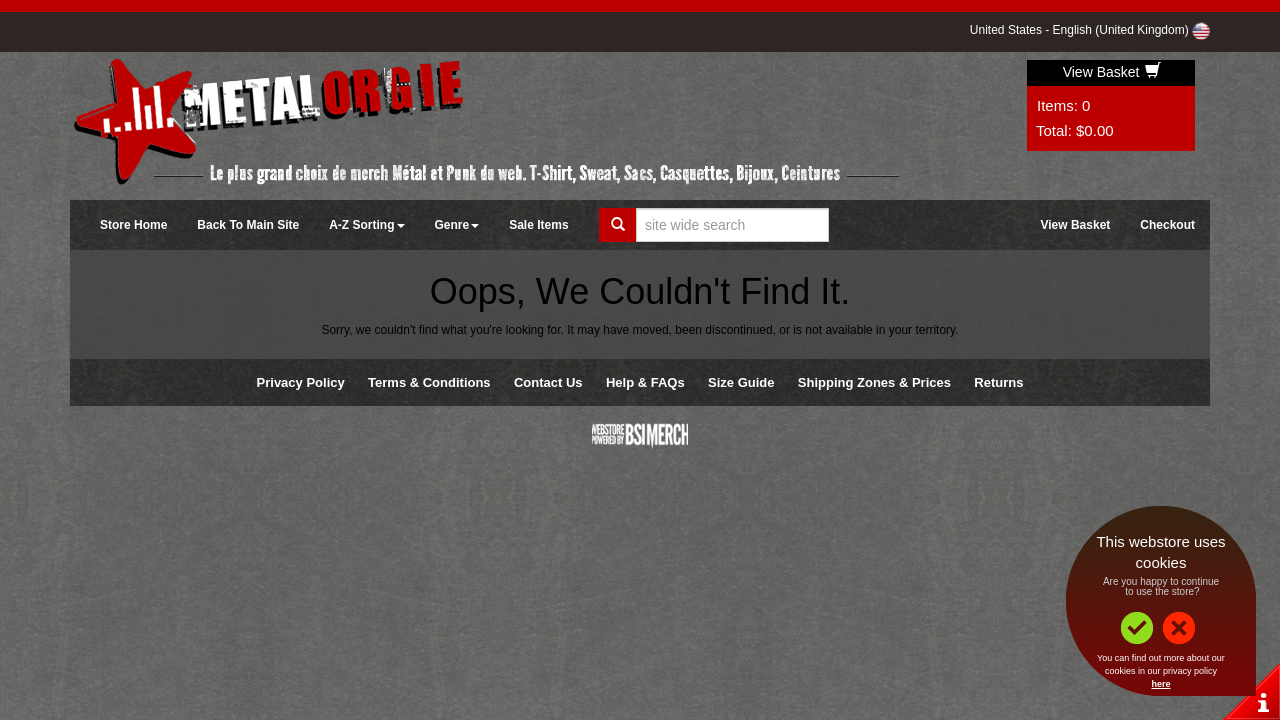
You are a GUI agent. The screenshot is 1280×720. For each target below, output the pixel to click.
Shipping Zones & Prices (874, 382)
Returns (998, 382)
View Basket (1112, 72)
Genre (457, 225)
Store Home (133, 225)
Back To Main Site (248, 225)
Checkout (1167, 225)
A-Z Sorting (366, 225)
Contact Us (548, 382)
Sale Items (538, 225)
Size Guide (741, 382)
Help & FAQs (645, 382)
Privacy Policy (301, 382)
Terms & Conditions (429, 382)
